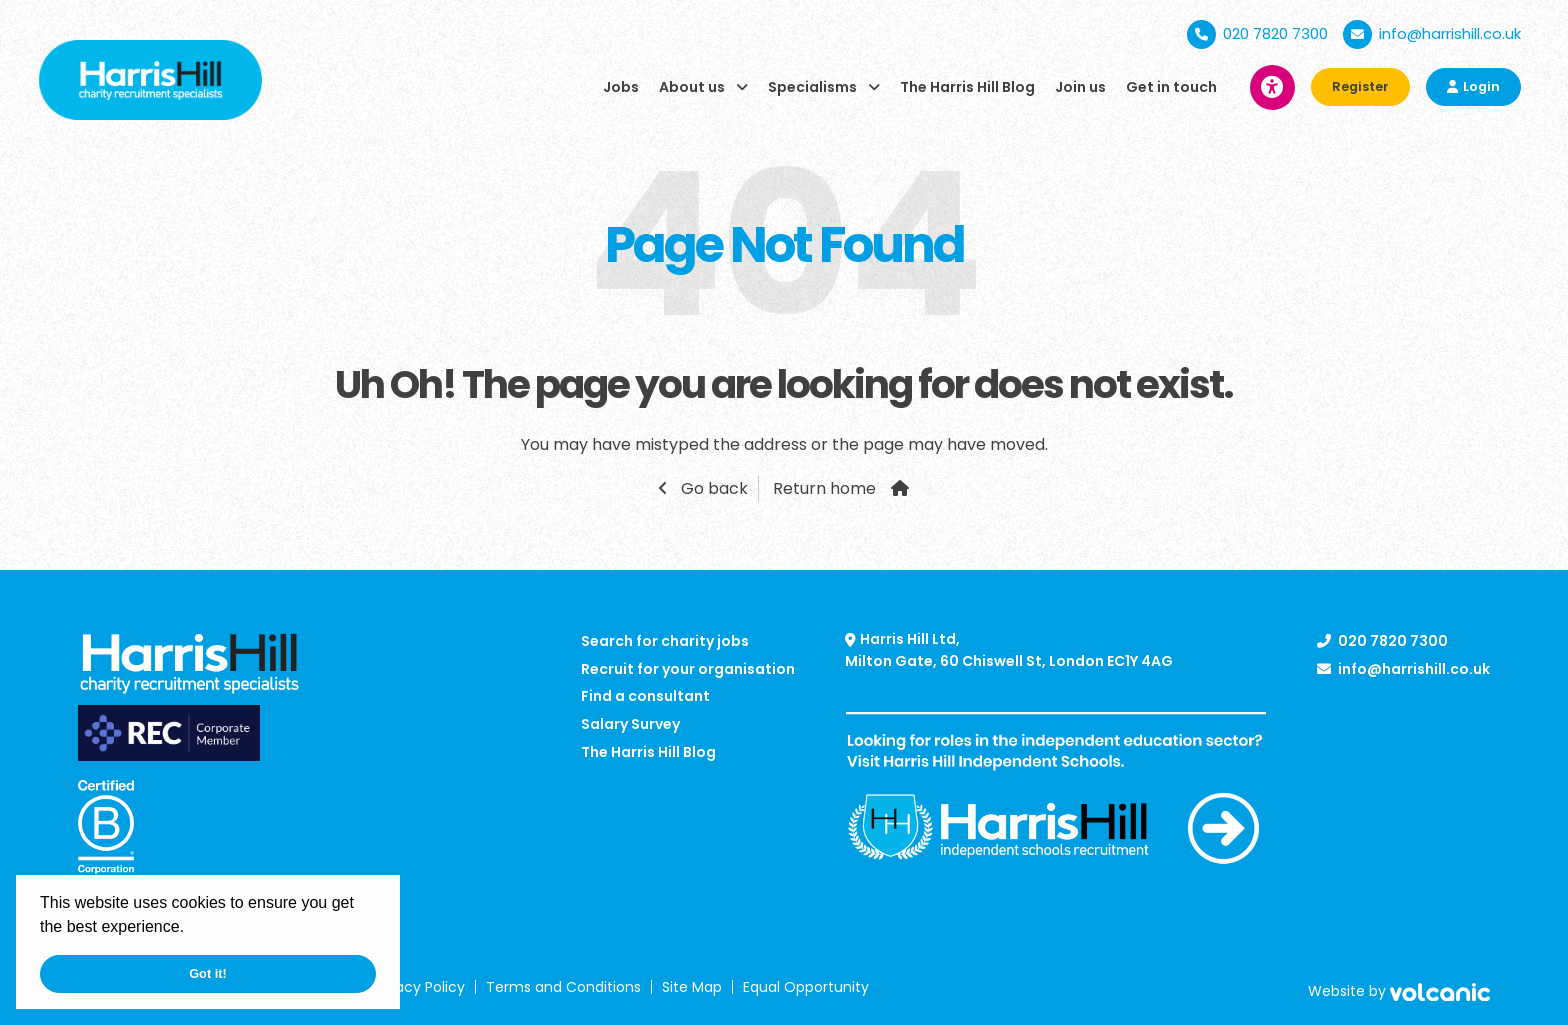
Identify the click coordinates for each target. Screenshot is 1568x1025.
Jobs (621, 87)
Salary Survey (630, 724)
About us (692, 87)
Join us (1080, 87)
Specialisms (812, 87)
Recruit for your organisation (688, 669)
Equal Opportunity (806, 987)
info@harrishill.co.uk (1432, 33)
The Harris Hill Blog (967, 87)
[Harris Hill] (150, 79)
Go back (712, 488)
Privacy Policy (418, 987)
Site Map (692, 987)
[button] (192, 929)
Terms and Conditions (563, 987)
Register (1360, 86)
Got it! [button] (208, 973)
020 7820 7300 (1257, 33)
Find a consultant (645, 696)
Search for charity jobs (665, 641)
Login (1473, 86)
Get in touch (1171, 87)
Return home (824, 488)
